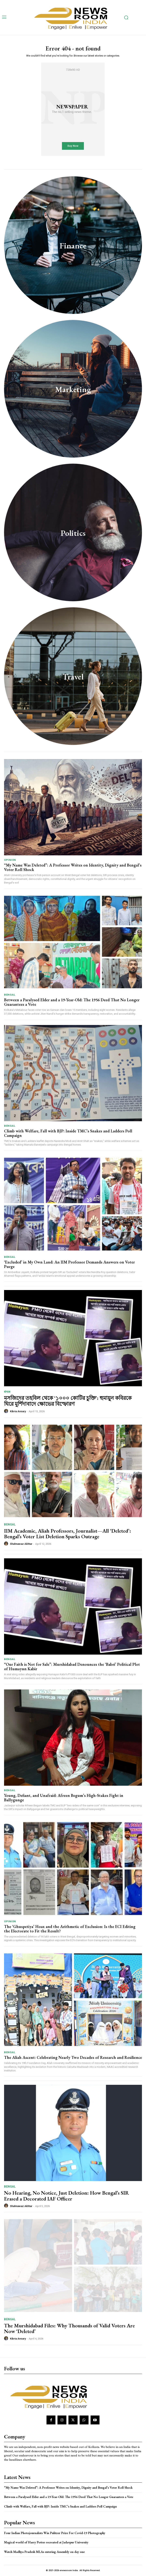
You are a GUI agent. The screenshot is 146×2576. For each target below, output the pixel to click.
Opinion (10, 860)
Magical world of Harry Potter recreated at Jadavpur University (46, 2542)
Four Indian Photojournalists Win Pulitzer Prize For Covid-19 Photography (54, 2533)
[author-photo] (6, 1411)
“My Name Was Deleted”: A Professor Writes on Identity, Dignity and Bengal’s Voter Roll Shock (73, 867)
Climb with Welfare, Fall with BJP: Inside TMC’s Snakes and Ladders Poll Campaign (68, 1133)
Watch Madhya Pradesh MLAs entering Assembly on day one (44, 2552)
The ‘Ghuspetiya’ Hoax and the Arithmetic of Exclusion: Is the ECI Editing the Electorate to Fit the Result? (69, 1929)
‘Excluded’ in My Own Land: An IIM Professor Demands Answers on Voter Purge (69, 1264)
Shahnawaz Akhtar (21, 1543)
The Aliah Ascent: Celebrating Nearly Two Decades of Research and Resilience (73, 2057)
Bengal (9, 994)
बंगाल (7, 1391)
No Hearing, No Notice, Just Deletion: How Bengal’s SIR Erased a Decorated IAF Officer (66, 2195)
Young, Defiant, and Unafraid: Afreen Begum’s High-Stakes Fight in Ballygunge (63, 1798)
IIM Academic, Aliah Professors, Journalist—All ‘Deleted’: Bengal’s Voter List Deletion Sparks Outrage (67, 1533)
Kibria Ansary (18, 1411)
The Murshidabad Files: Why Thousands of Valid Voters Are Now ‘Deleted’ (69, 2328)
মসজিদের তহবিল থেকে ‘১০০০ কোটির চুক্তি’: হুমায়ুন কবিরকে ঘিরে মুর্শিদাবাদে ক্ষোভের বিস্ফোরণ (68, 1401)
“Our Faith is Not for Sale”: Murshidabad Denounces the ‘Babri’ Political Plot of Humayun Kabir (72, 1666)
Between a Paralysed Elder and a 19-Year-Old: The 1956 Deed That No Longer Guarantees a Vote (72, 1002)
